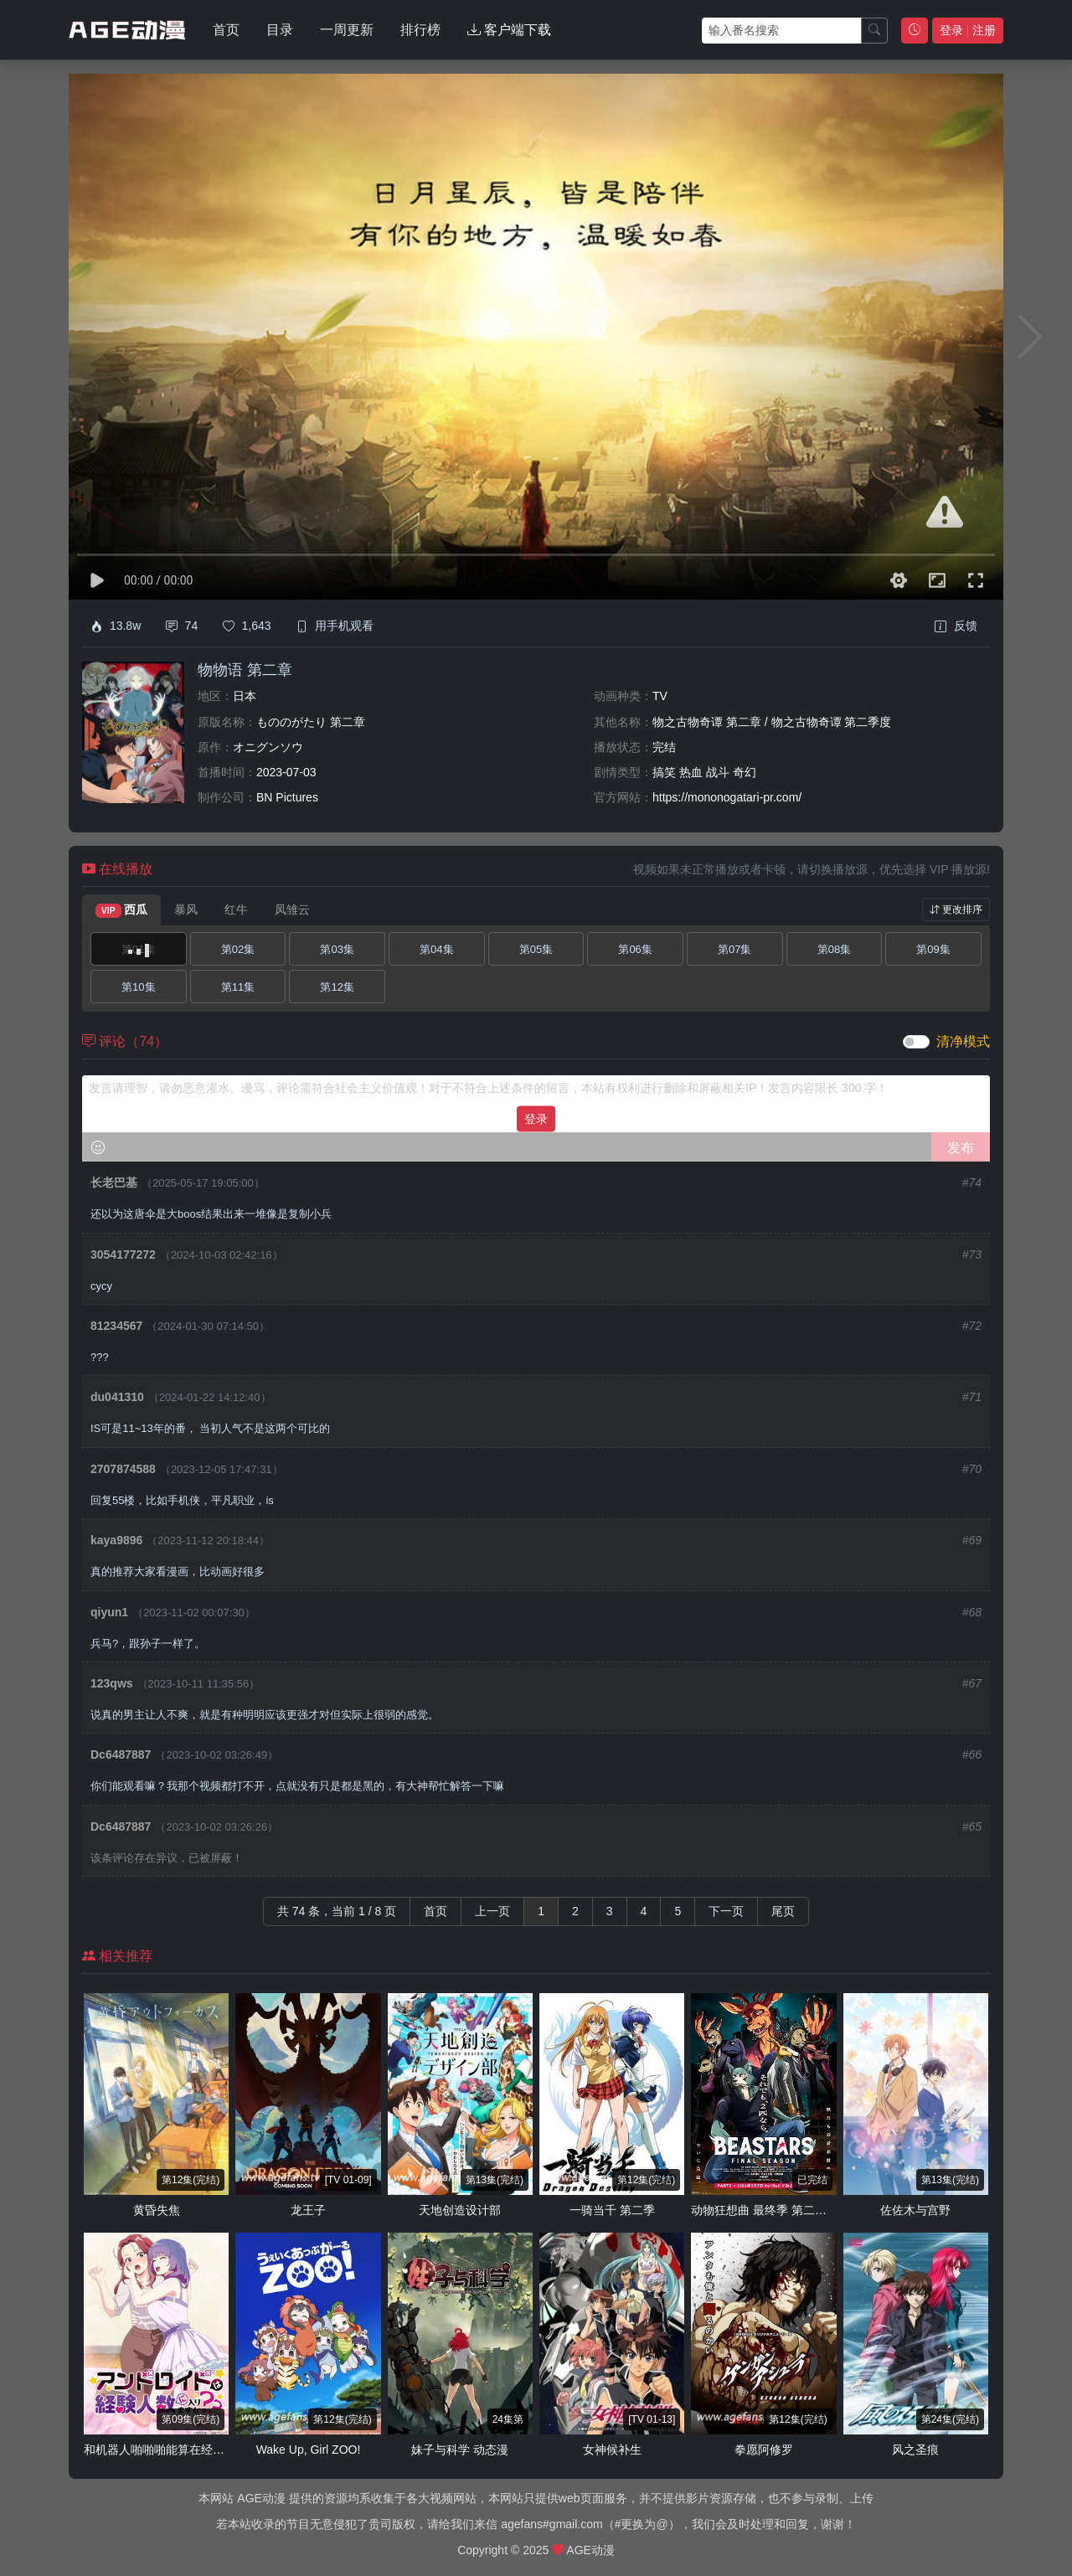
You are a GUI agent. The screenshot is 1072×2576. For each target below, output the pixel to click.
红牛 (236, 909)
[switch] (916, 1041)
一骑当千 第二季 (612, 2210)
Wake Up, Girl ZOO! (308, 2449)
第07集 (734, 949)
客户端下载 (509, 30)
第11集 (238, 987)
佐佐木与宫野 (915, 2210)
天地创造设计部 (460, 2210)
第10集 (138, 987)
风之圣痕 (915, 2449)
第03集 (336, 949)
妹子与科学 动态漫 (459, 2449)
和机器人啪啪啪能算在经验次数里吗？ (183, 2449)
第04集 (436, 949)
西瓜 (121, 910)
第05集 (536, 949)
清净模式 (963, 1041)
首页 (226, 30)
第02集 (238, 949)
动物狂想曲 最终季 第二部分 (764, 2210)
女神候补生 (612, 2449)
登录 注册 (968, 30)
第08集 (834, 949)
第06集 (635, 949)
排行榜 (420, 30)
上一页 (492, 1911)
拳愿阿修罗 (763, 2449)
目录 (279, 30)
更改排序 (956, 909)
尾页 (783, 1911)
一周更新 (347, 30)
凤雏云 (292, 909)
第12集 (336, 987)
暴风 (186, 909)
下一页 (726, 1911)
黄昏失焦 (156, 2210)
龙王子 (308, 2210)
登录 (536, 1118)
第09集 (933, 949)
